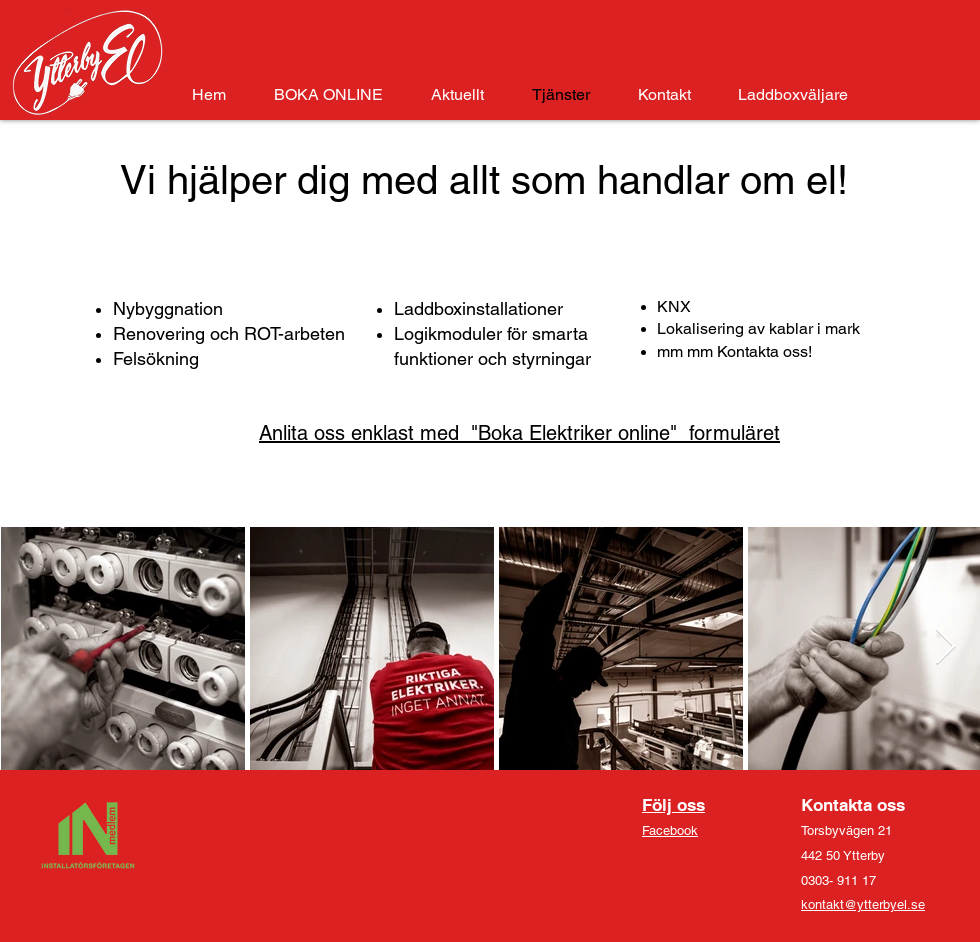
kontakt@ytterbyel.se (863, 904)
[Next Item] (945, 647)
